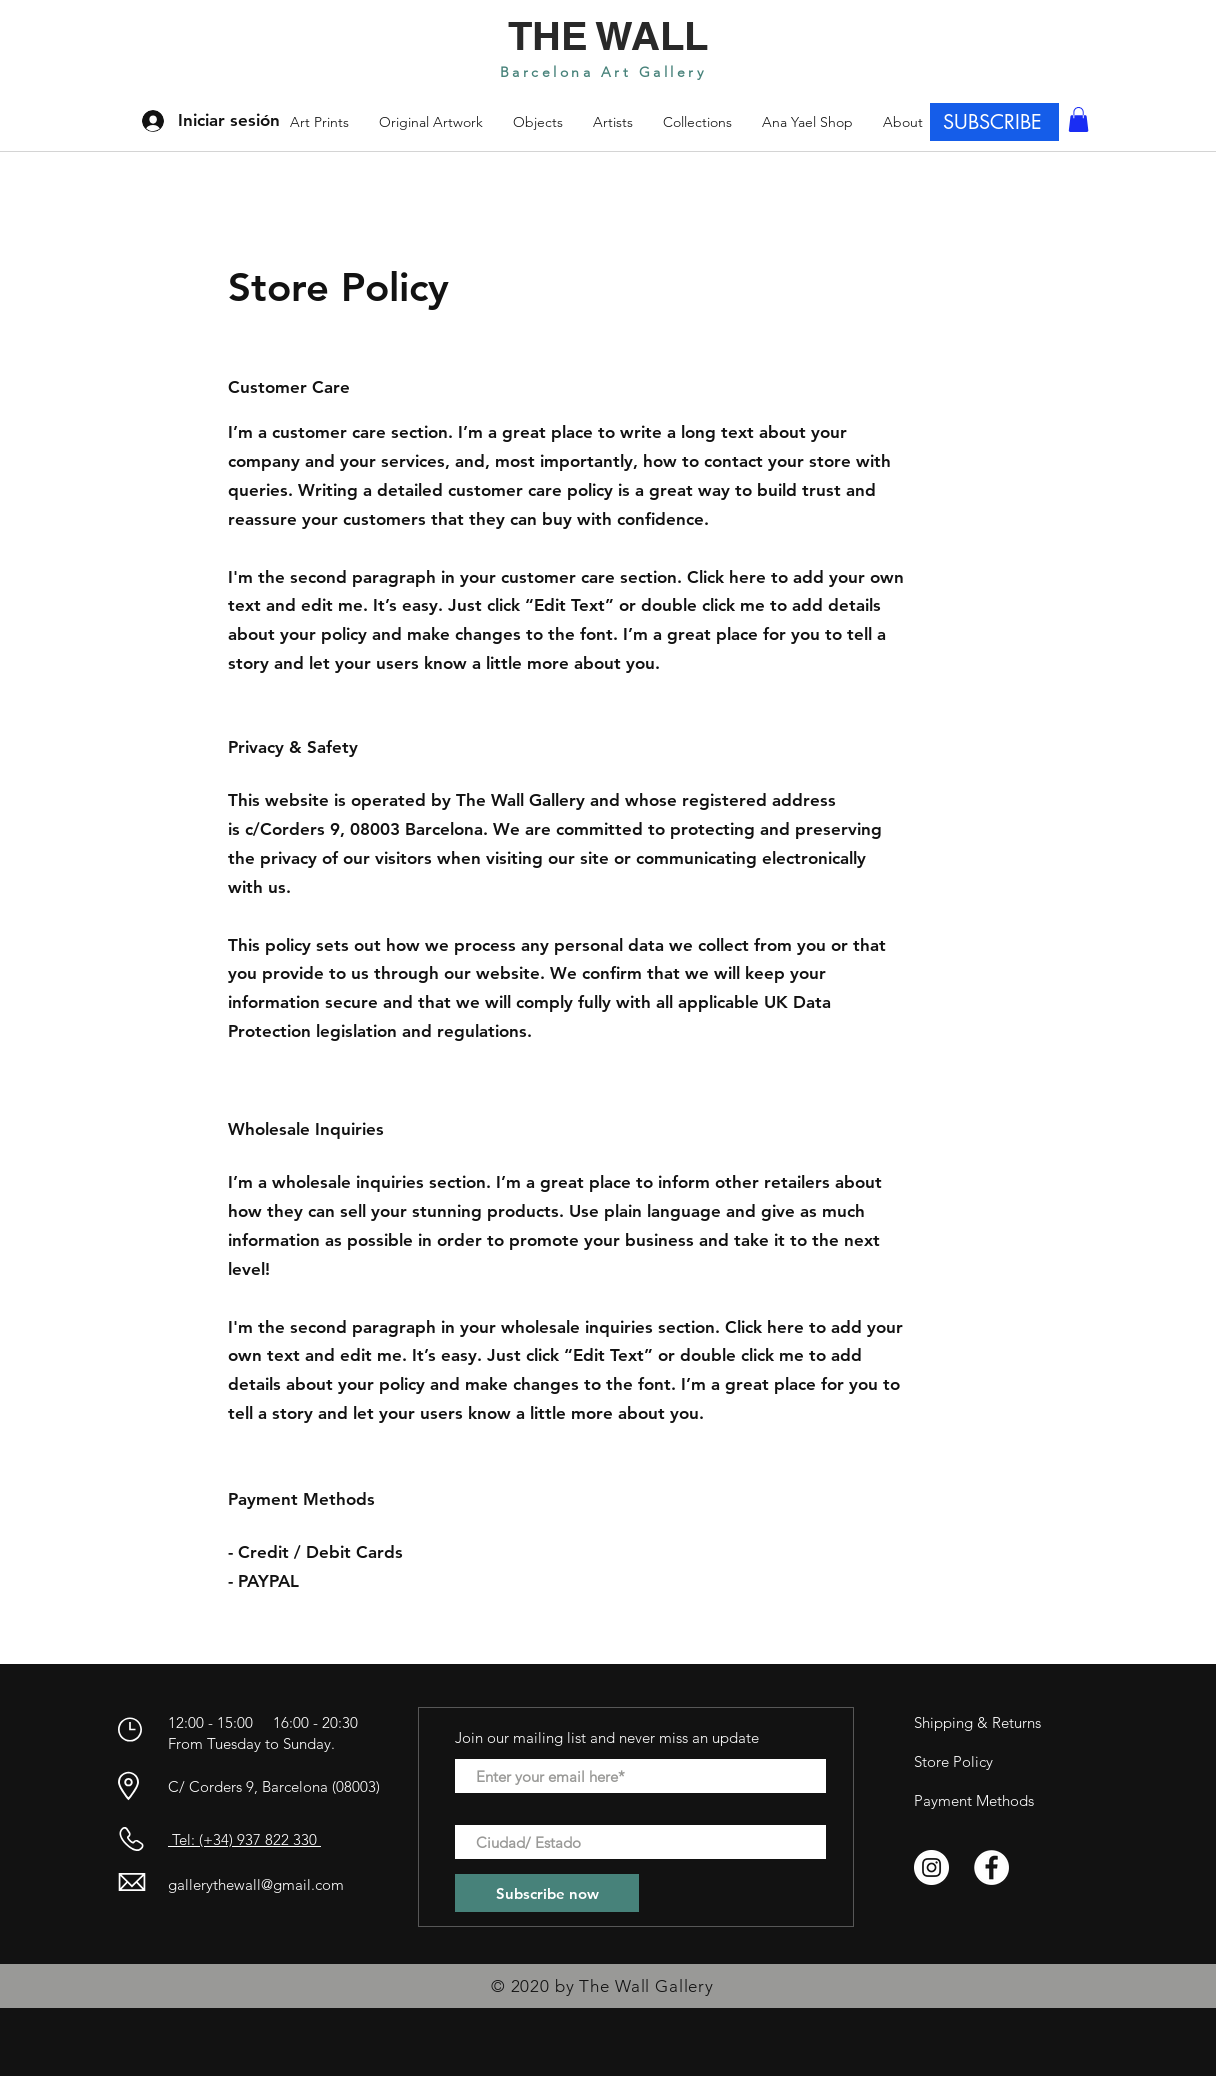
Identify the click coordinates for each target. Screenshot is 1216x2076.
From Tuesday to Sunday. (251, 1743)
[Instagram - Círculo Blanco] (931, 1867)
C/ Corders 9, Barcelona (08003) (274, 1786)
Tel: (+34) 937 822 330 (244, 1839)
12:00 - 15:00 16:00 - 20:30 (265, 1722)
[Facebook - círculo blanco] (991, 1867)
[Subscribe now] (547, 1893)
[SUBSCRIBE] (994, 122)
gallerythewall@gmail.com (256, 1884)
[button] (697, 122)
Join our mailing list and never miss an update (607, 1737)
